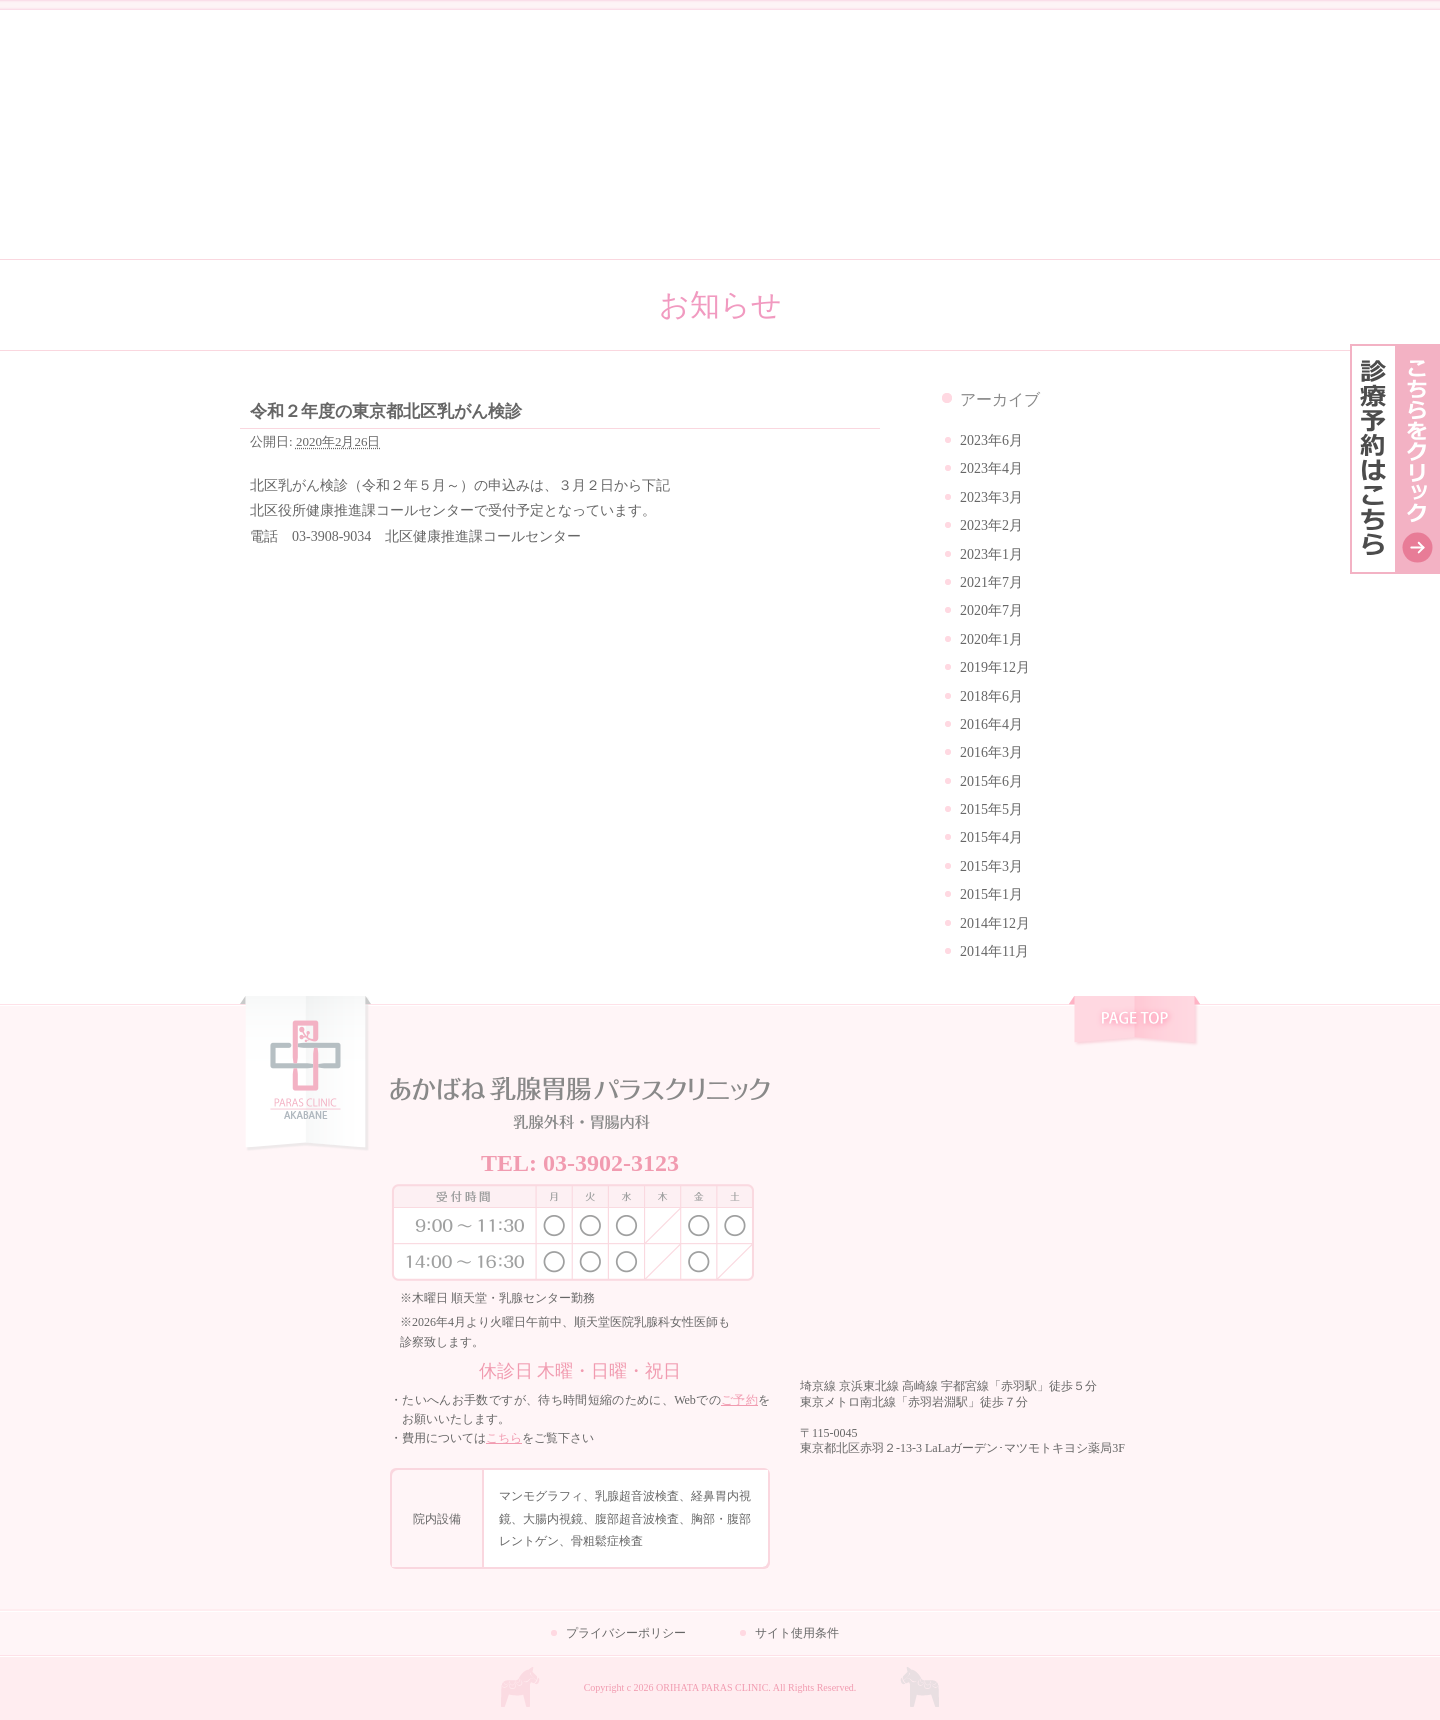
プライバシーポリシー (626, 1633)
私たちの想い (336, 212)
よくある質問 (912, 212)
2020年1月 (991, 639)
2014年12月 (995, 923)
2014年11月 (994, 951)
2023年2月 (991, 525)
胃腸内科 (1179, 81)
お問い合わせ (1104, 212)
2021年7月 (991, 582)
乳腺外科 (1083, 81)
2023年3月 (991, 497)
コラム (275, 65)
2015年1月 (991, 894)
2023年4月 (991, 468)
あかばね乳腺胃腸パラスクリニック (720, 82)
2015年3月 (991, 866)
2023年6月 (991, 440)
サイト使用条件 (797, 1633)
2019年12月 (995, 667)
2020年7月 (991, 610)
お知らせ (360, 65)
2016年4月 (991, 724)
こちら (504, 1438)
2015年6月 (991, 781)
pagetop (1134, 1023)
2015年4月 (991, 837)
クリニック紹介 (528, 212)
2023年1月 (991, 554)
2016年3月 (991, 752)
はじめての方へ (720, 212)
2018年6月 (991, 696)
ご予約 (739, 1400)
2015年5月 (991, 809)
